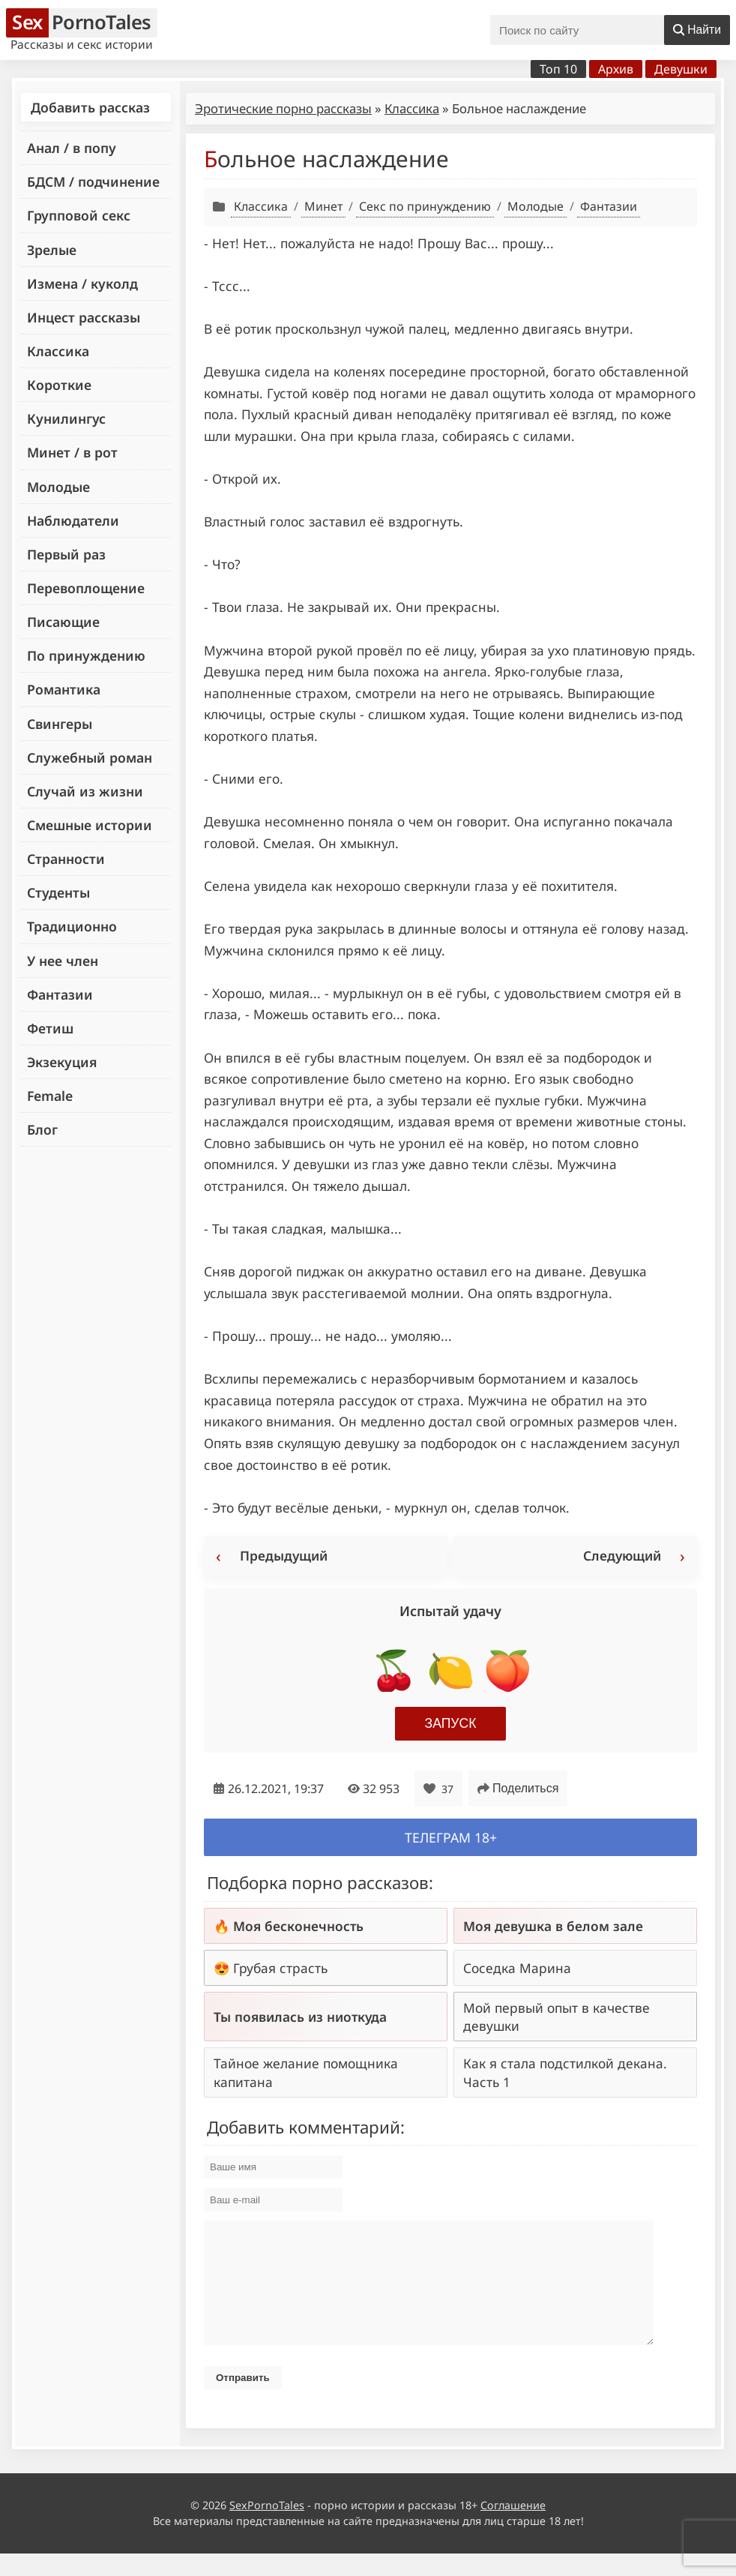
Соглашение (513, 2528)
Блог (42, 1129)
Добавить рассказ (90, 107)
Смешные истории (89, 825)
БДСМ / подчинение (93, 181)
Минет (323, 206)
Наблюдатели (73, 520)
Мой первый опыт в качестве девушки (556, 2017)
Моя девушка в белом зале (553, 1926)
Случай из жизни (85, 791)
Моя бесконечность (298, 1926)
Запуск (451, 1723)
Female (50, 1096)
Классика (58, 351)
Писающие (63, 622)
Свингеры (59, 724)
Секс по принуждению (425, 206)
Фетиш (50, 1028)
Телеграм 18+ (451, 1837)
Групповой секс (78, 215)
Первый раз (66, 554)
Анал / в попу (71, 148)
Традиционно (72, 926)
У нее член (62, 961)
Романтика (63, 689)
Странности (66, 859)
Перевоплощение (86, 588)
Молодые (58, 487)
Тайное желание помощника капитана (306, 2072)
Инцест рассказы (83, 317)
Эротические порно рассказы (283, 108)
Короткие (59, 385)
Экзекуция (62, 1062)
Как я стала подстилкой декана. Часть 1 (565, 2072)
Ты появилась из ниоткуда (300, 2017)
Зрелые (51, 250)
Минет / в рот (72, 452)
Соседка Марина (517, 1968)
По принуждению (86, 655)
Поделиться (517, 1788)
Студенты (58, 892)
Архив (615, 69)
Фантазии (60, 994)
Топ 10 (558, 69)
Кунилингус (66, 418)
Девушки (681, 69)
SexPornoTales (266, 2528)
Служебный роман (89, 757)
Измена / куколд (82, 283)
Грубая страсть (280, 1968)
